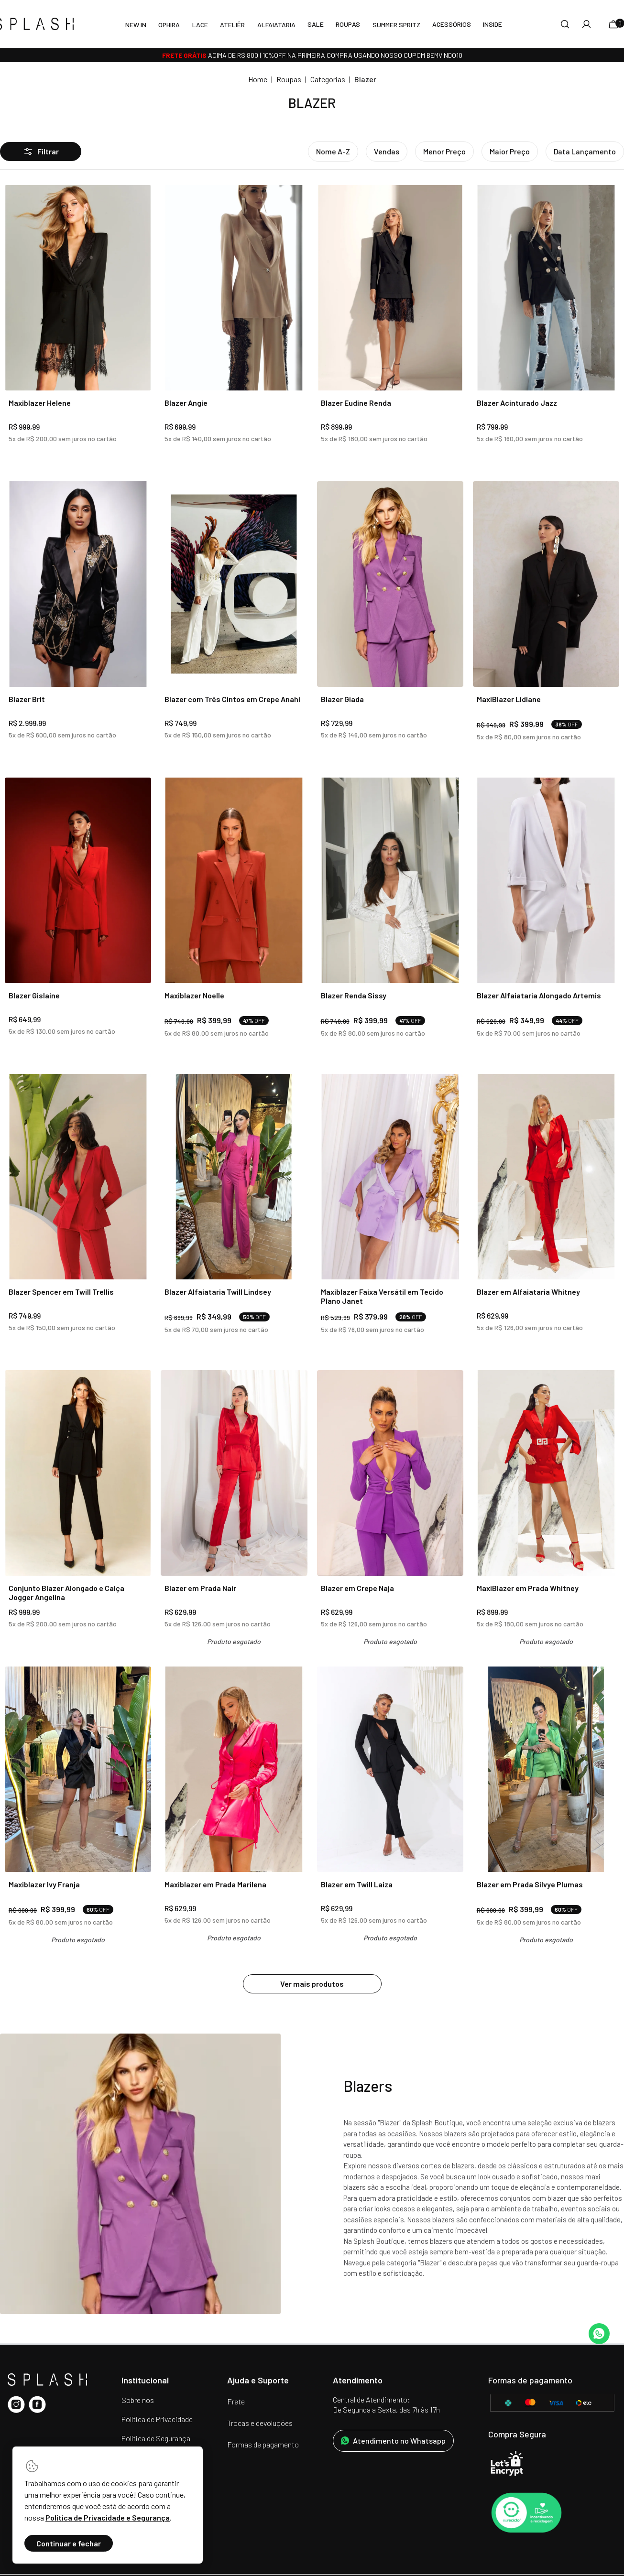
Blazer (365, 79)
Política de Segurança (155, 2438)
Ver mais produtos (312, 1983)
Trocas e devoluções (260, 2422)
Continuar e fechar (68, 2543)
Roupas (348, 24)
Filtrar (41, 151)
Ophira (169, 25)
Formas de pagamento (263, 2444)
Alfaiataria (276, 25)
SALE (315, 24)
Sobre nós (137, 2399)
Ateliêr (232, 25)
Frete (236, 2401)
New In (135, 25)
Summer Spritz (396, 25)
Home (257, 79)
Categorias (327, 79)
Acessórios (451, 24)
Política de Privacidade (157, 2419)
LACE (200, 25)
